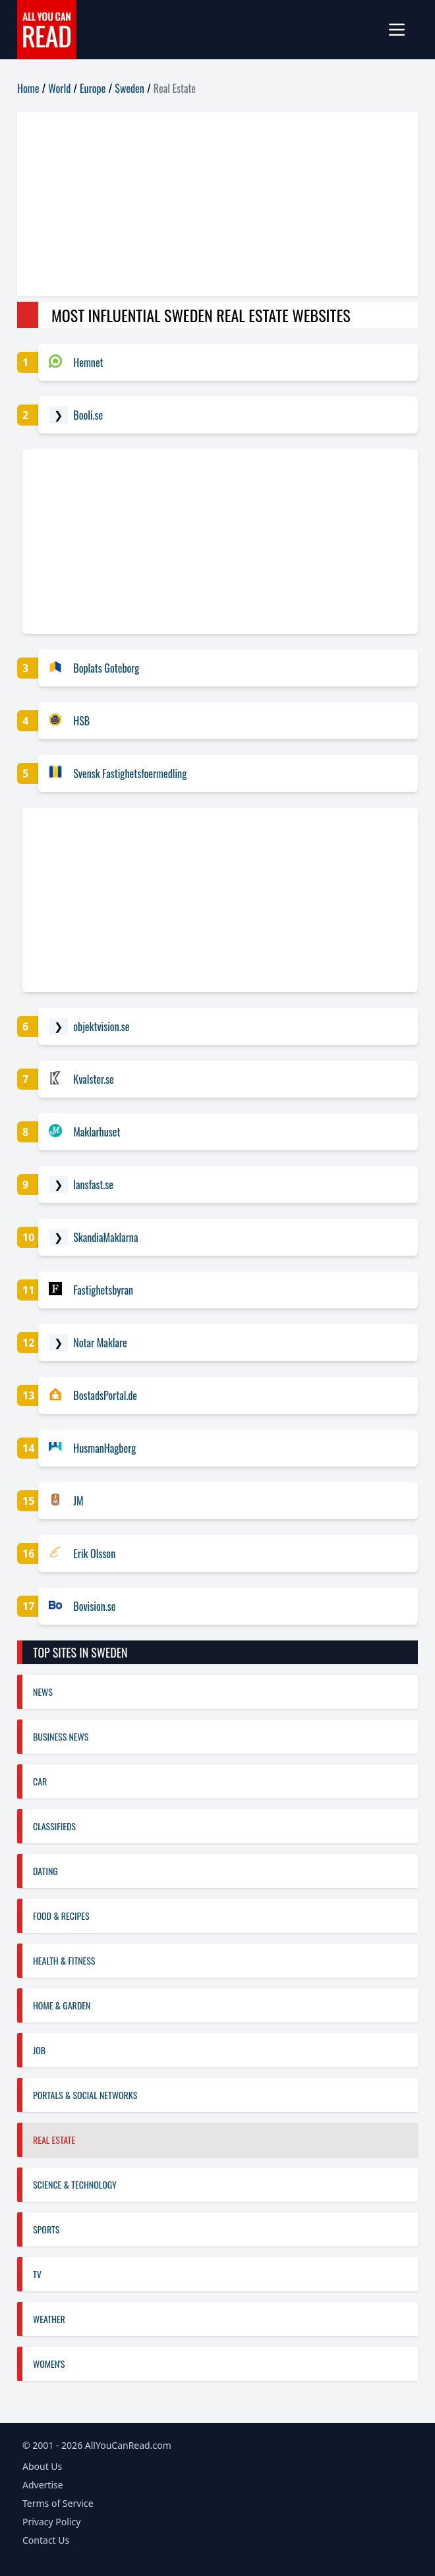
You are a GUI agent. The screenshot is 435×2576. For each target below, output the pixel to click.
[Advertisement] (217, 204)
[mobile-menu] (402, 29)
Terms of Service (58, 2503)
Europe (92, 88)
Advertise (42, 2484)
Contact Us (45, 2540)
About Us (42, 2466)
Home (28, 88)
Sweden (129, 88)
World (59, 88)
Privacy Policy (51, 2521)
